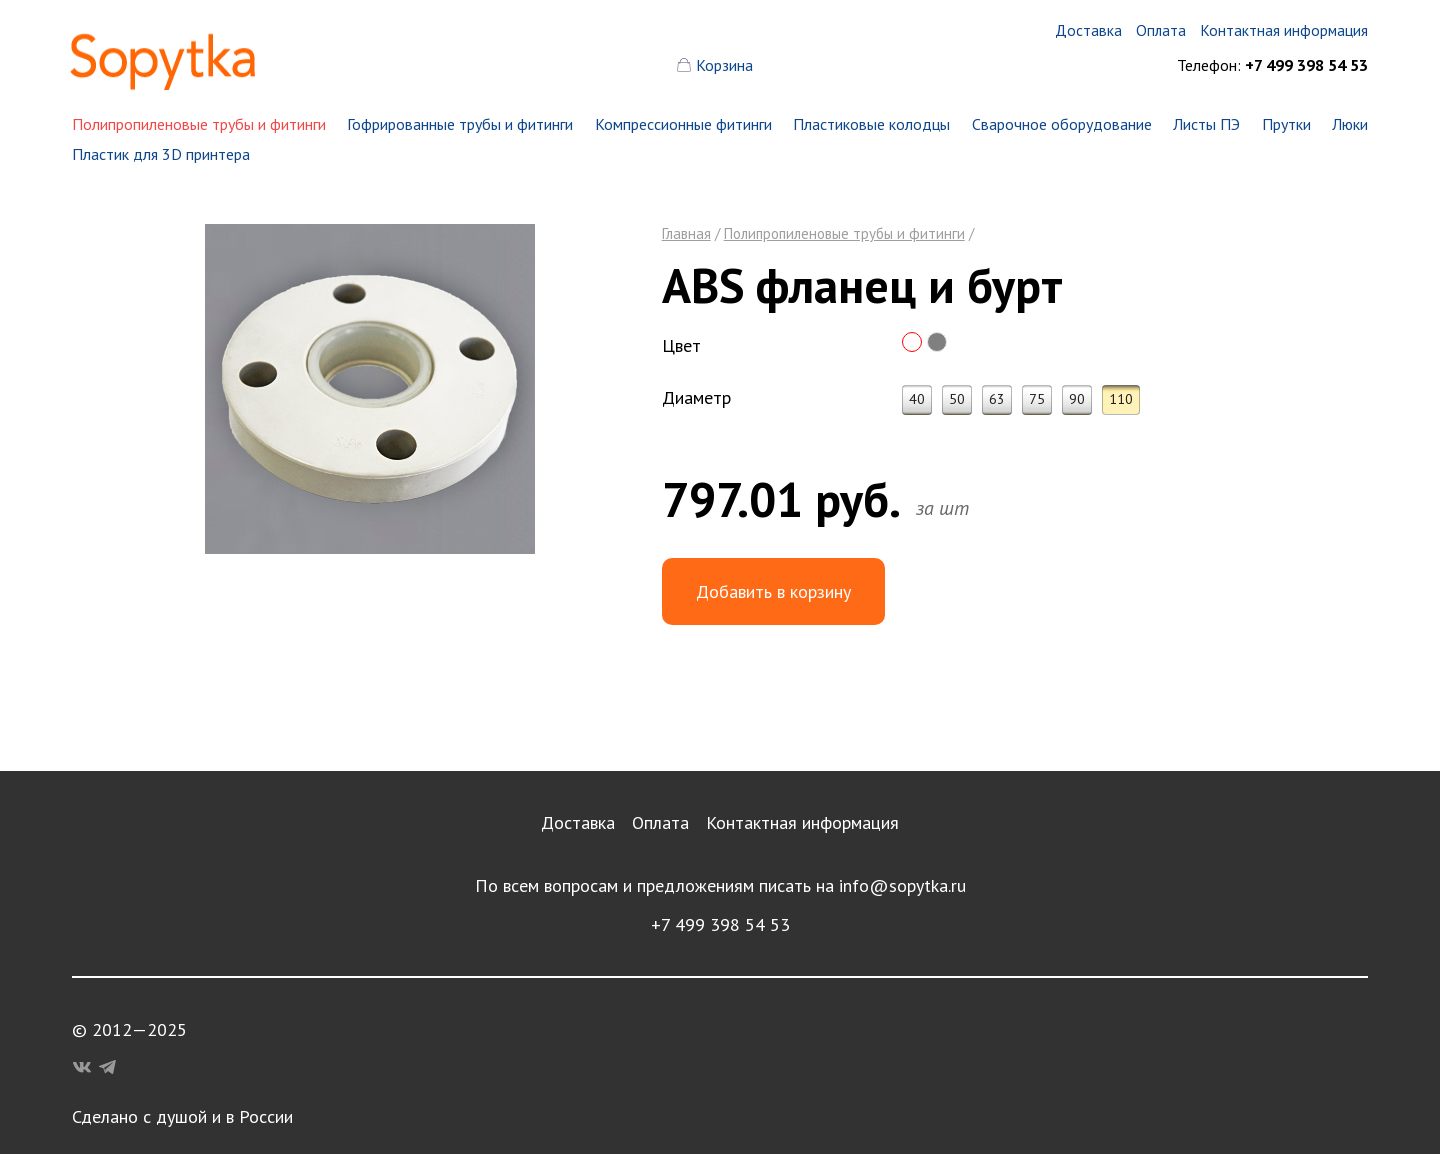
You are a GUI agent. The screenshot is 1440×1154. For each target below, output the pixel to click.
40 (917, 399)
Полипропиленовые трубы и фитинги (199, 124)
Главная (686, 233)
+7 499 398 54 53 (720, 924)
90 (1077, 399)
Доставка (578, 822)
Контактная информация (802, 822)
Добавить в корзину (773, 591)
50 (957, 399)
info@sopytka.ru (902, 885)
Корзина (724, 65)
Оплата (660, 822)
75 (1037, 399)
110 (1121, 399)
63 (997, 399)
